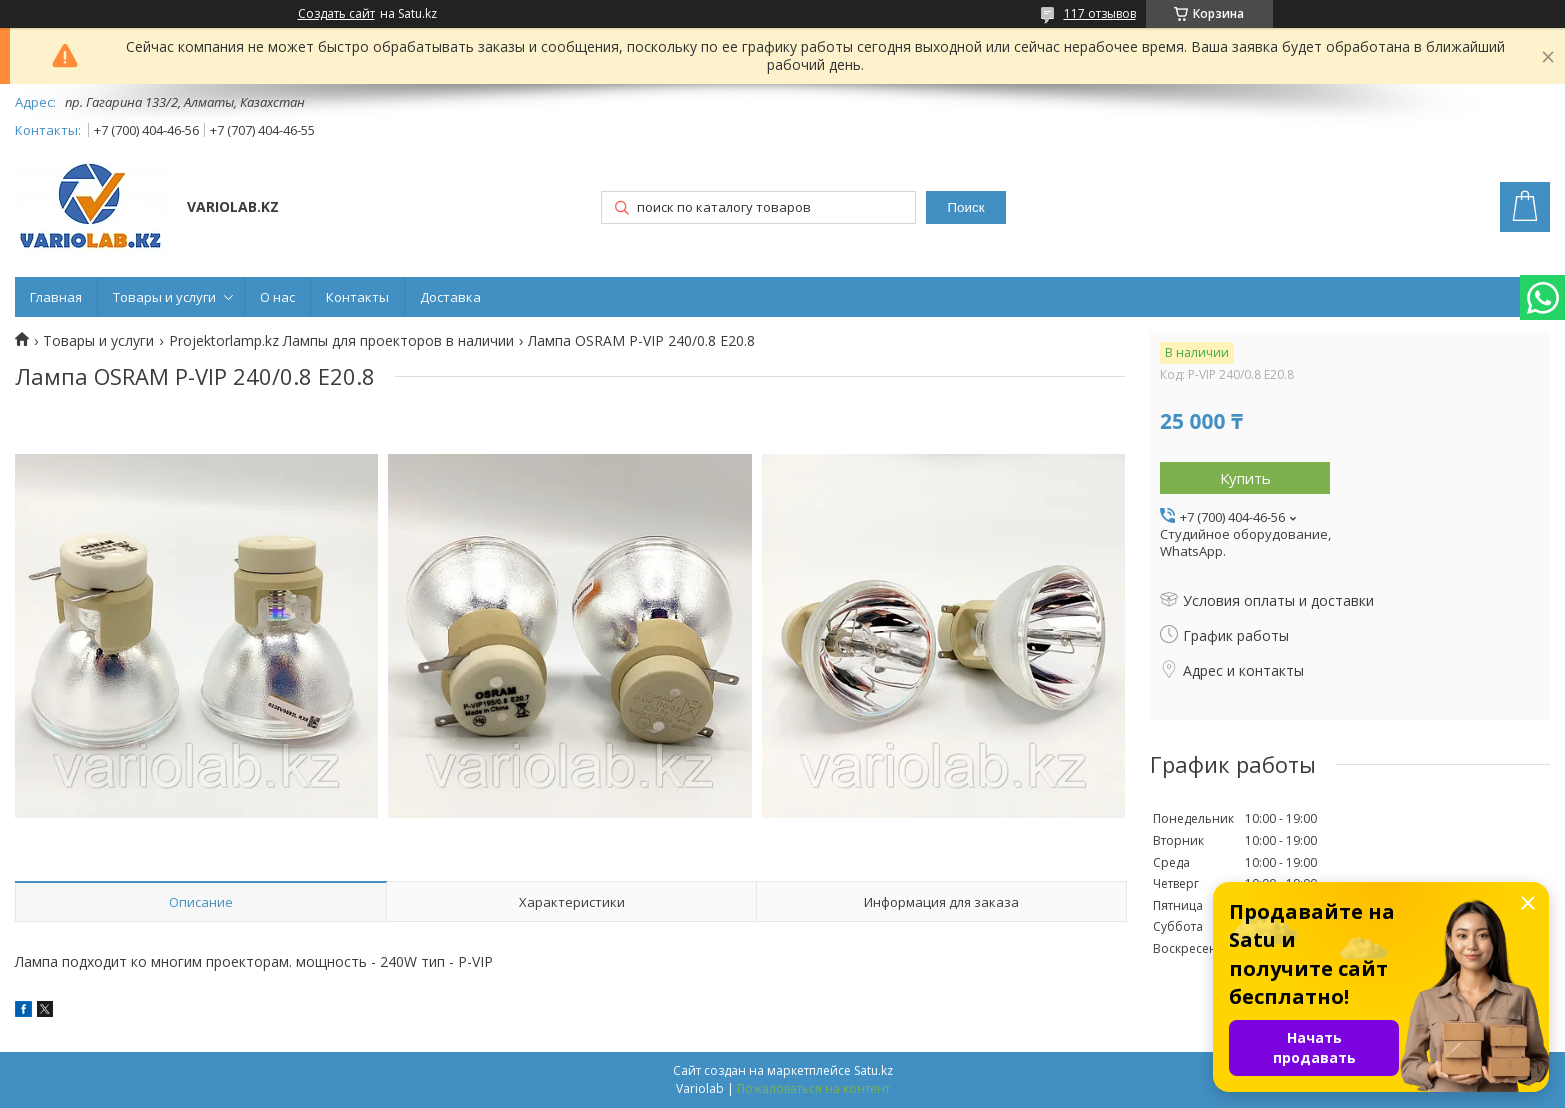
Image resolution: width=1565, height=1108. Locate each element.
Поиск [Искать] (966, 207)
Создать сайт (336, 14)
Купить (1245, 478)
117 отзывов (1100, 13)
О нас (277, 297)
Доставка (450, 297)
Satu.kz (873, 1070)
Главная (56, 297)
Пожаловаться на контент (813, 1088)
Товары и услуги (164, 297)
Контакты (357, 297)
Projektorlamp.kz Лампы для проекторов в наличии (341, 341)
